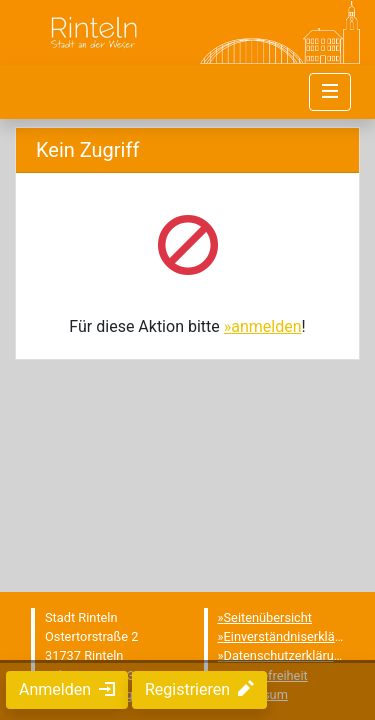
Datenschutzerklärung (286, 655)
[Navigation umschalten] (330, 92)
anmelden (266, 326)
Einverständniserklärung (292, 636)
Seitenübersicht (268, 617)
